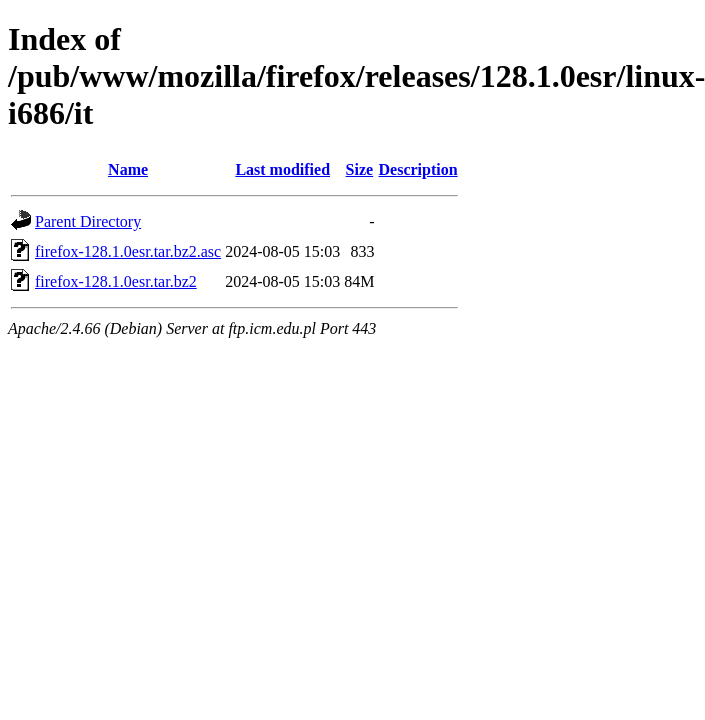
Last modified (282, 169)
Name (128, 169)
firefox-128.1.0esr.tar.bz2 (116, 281)
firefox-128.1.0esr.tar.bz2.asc (128, 251)
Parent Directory (88, 221)
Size (360, 169)
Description (418, 169)
